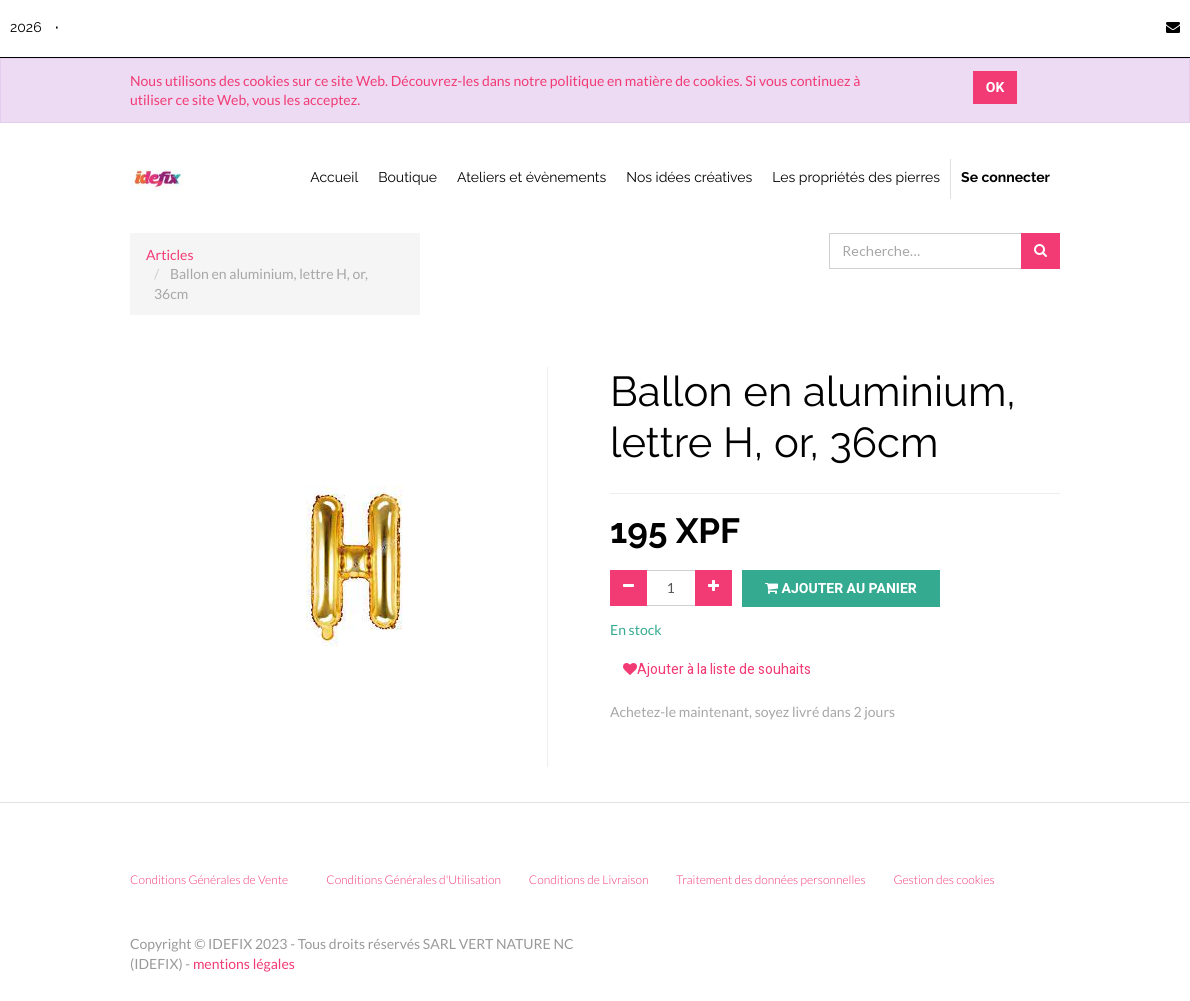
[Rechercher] (1040, 251)
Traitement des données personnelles (771, 879)
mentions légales (244, 963)
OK (995, 87)
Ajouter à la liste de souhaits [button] (717, 669)
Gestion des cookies (950, 879)
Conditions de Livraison (589, 879)
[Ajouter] (713, 588)
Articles (170, 254)
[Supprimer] (628, 588)
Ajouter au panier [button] (841, 588)
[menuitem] (334, 179)
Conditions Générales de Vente (209, 879)
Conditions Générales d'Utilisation (413, 879)
